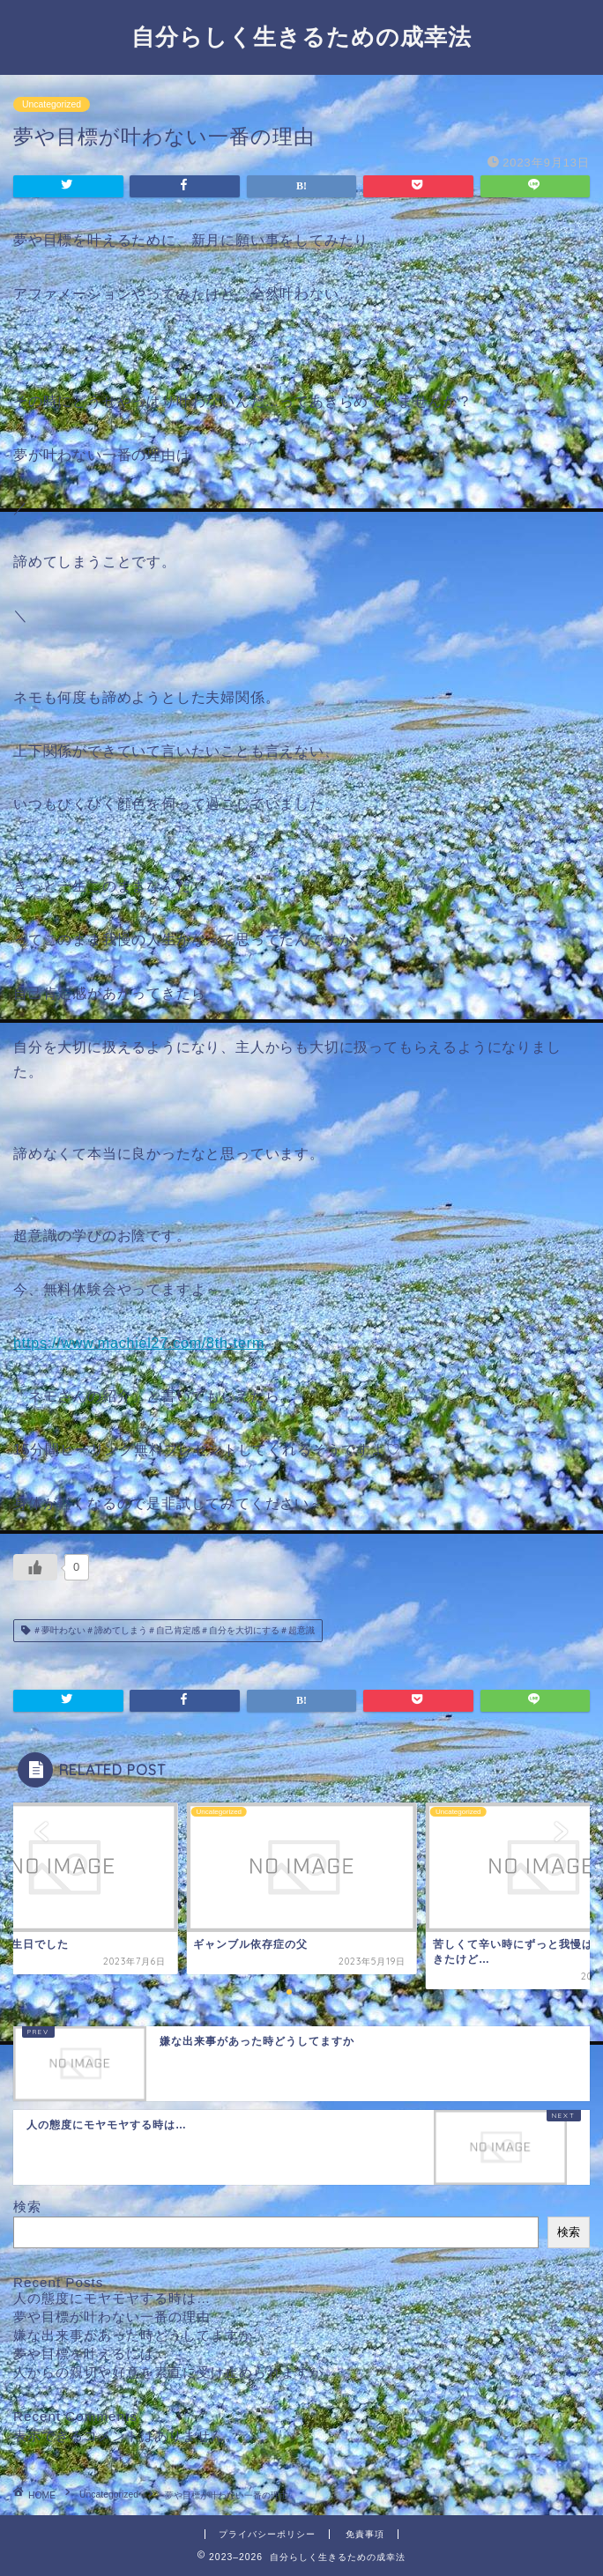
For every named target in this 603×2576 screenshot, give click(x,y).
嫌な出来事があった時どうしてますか (133, 2335)
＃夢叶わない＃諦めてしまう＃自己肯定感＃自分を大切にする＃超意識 (172, 1630)
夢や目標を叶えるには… (90, 2353)
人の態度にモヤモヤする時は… (112, 2298)
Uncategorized (51, 104)
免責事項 (365, 2534)
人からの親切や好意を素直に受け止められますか (168, 2372)
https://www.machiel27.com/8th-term (138, 1343)
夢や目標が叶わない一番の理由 (112, 2316)
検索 (27, 2206)
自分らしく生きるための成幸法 (301, 36)
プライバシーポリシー (267, 2534)
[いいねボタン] (35, 1567)
